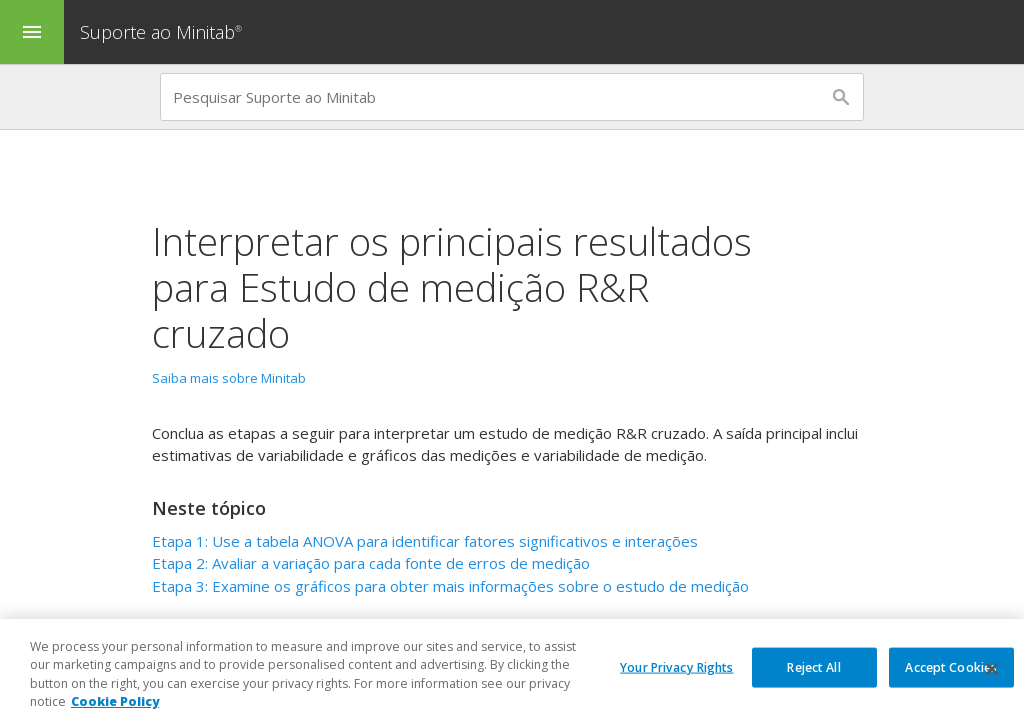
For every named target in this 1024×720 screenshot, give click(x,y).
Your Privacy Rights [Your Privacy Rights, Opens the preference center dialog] (676, 679)
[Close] (992, 682)
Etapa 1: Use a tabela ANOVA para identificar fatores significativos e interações (425, 541)
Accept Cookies (951, 679)
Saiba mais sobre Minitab (229, 378)
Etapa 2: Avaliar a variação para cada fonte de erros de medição (371, 563)
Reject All (813, 679)
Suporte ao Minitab (163, 32)
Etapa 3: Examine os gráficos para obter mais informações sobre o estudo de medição (450, 586)
